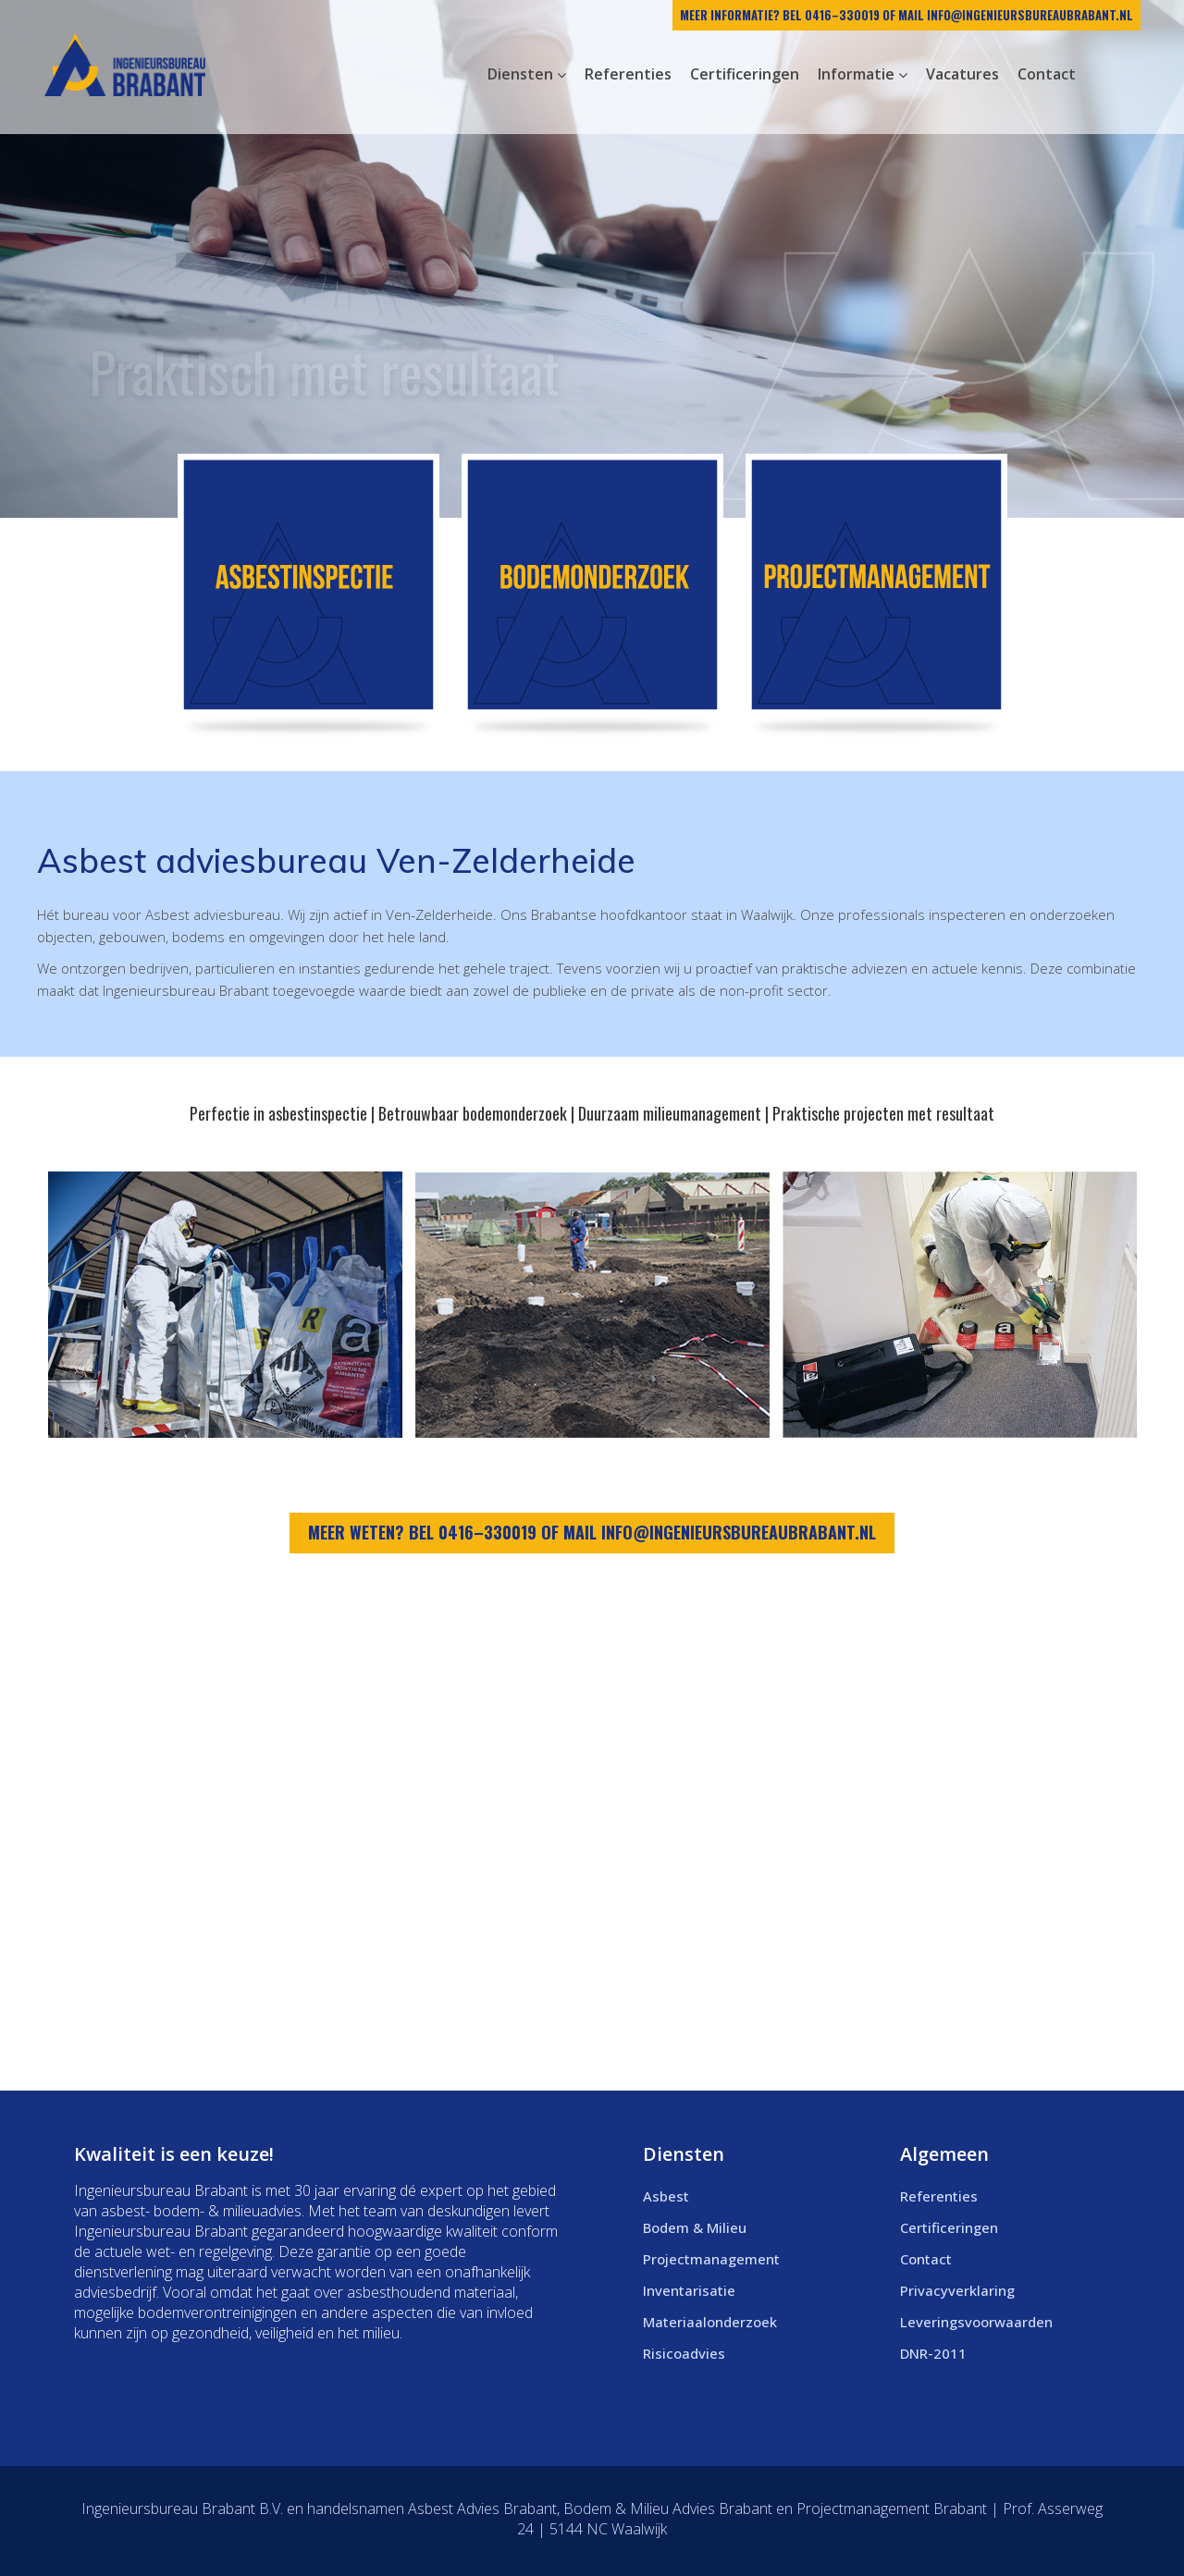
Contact (926, 2259)
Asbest (666, 2196)
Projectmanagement (711, 2259)
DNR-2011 (933, 2353)
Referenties (939, 2196)
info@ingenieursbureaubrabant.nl (1030, 15)
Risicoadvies (684, 2353)
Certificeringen (949, 2227)
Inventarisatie (689, 2290)
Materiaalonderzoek (710, 2321)
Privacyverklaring (957, 2290)
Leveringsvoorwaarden (976, 2321)
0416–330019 (842, 15)
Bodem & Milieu (694, 2227)
